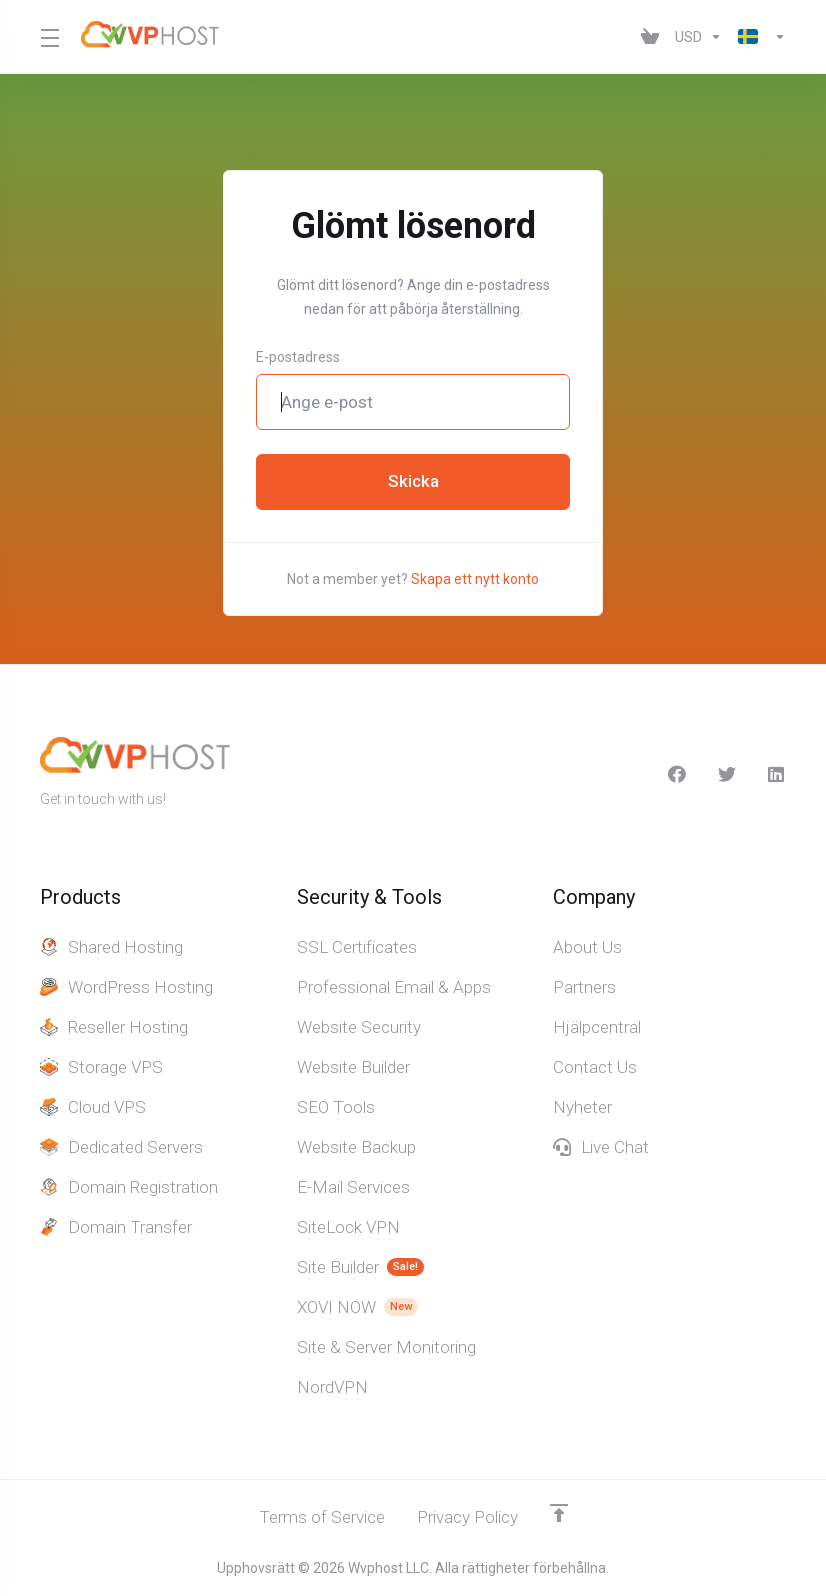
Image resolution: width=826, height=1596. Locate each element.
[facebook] (677, 774)
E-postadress (298, 357)
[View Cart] (650, 37)
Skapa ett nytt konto (475, 579)
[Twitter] (727, 774)
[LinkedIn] (777, 774)
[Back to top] (559, 1513)
